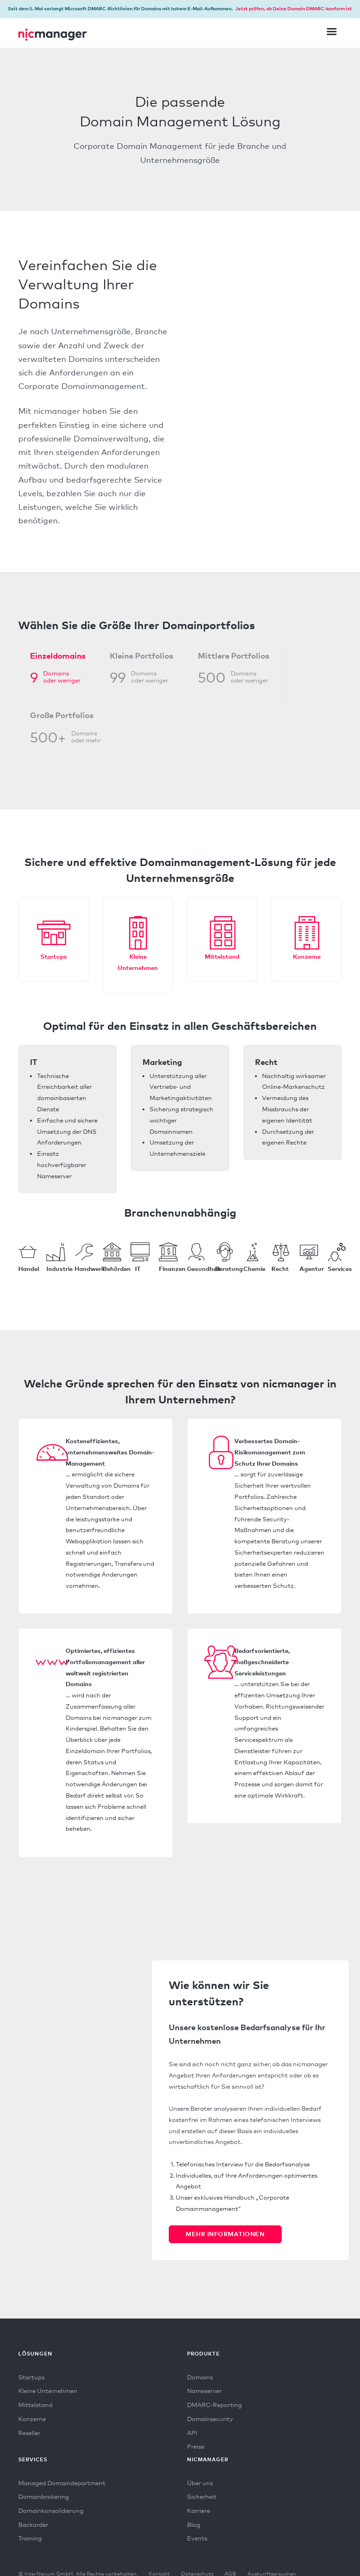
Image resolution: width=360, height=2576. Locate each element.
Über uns (200, 2483)
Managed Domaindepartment (61, 2483)
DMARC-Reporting (214, 2404)
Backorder (33, 2524)
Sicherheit (202, 2496)
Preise (195, 2446)
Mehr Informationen (225, 2234)
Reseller (29, 2433)
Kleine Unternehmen (47, 2390)
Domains (200, 2377)
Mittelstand (222, 956)
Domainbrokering (43, 2496)
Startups (53, 956)
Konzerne (307, 956)
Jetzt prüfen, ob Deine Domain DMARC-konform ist (293, 8)
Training (30, 2538)
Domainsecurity (210, 2418)
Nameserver (204, 2390)
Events (197, 2538)
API (192, 2433)
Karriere (198, 2510)
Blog (193, 2524)
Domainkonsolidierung (50, 2510)
